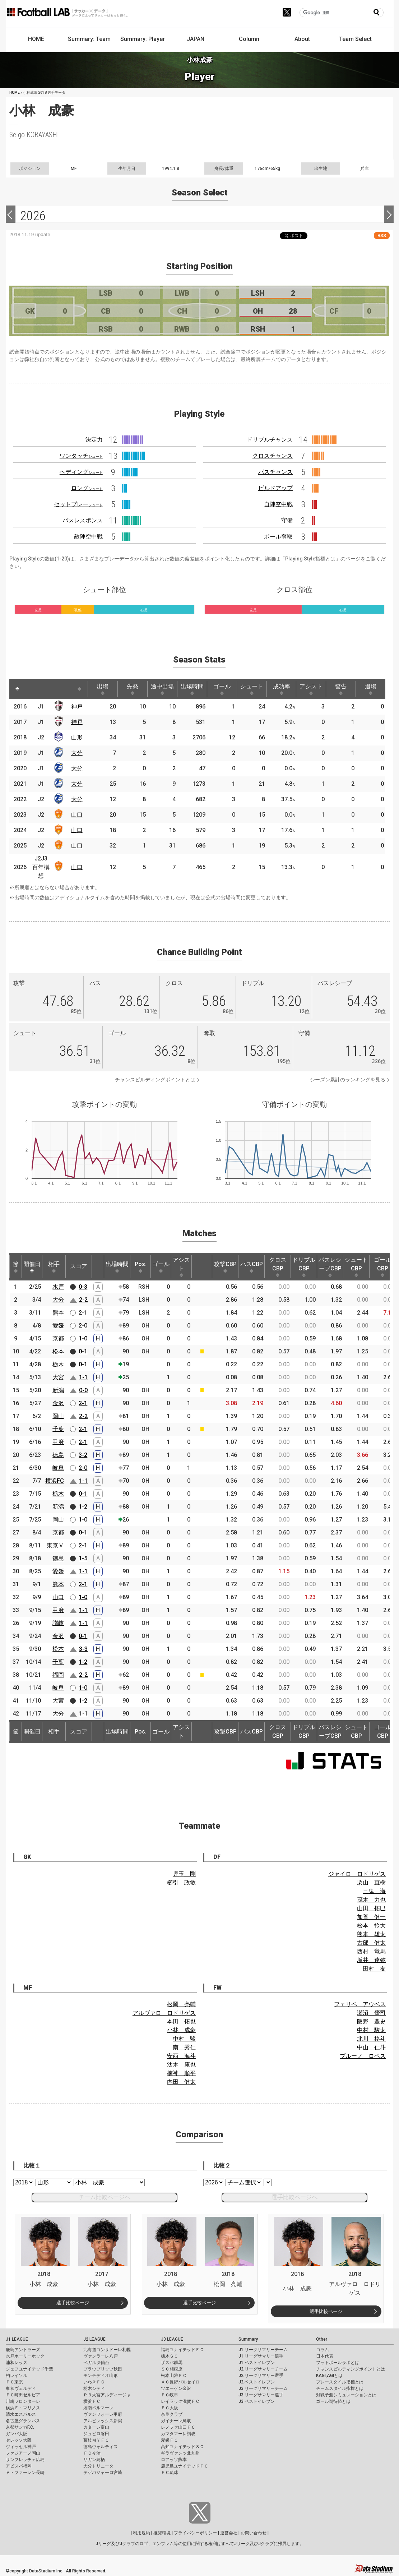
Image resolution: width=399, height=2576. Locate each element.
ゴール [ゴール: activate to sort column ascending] (222, 689)
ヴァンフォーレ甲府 (102, 2414)
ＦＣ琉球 (169, 2472)
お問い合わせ (253, 2532)
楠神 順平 (181, 2073)
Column (249, 39)
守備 (287, 520)
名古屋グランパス (23, 2420)
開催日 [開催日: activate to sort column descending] (32, 1267)
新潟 (58, 1390)
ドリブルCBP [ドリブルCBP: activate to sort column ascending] (303, 1266)
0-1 (83, 1351)
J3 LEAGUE (172, 2339)
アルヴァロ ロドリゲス (164, 2012)
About (302, 39)
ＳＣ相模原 (171, 2369)
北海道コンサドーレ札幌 (107, 2349)
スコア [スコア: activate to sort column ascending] (78, 1266)
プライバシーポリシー (195, 2532)
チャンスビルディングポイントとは (155, 1079)
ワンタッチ (81, 455)
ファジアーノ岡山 (23, 2453)
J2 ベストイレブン (256, 2382)
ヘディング (81, 471)
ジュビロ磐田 (96, 2433)
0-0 (83, 1390)
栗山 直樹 (371, 1882)
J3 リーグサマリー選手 (260, 2394)
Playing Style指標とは (310, 559)
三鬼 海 (374, 1891)
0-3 (83, 1286)
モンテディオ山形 (100, 2375)
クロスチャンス (272, 455)
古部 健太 (371, 1942)
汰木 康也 (181, 2064)
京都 (58, 1338)
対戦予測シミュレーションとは (346, 2394)
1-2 (83, 1506)
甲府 (58, 1442)
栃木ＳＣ (169, 2356)
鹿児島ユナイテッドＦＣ (184, 2466)
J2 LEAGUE (94, 2339)
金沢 (58, 1403)
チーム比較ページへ (104, 2197)
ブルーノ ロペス (363, 2056)
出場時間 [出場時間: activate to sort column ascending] (192, 689)
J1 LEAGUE (17, 2339)
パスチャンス (275, 471)
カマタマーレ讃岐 (178, 2433)
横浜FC (54, 1480)
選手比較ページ (72, 2302)
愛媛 (58, 1325)
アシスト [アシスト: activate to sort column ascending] (311, 689)
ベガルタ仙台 (96, 2362)
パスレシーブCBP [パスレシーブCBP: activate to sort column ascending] (330, 1266)
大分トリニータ (98, 2466)
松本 (58, 1351)
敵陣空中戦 (88, 536)
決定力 (94, 439)
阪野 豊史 (371, 2021)
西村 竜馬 (371, 1951)
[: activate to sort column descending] (17, 689)
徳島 (58, 1454)
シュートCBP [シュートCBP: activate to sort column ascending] (356, 1266)
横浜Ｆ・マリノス (23, 2407)
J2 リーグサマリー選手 (260, 2375)
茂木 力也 (371, 1899)
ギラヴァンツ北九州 (180, 2453)
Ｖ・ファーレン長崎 (25, 2472)
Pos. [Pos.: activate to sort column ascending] (141, 1267)
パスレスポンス (82, 520)
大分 (77, 752)
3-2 (83, 1454)
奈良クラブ (171, 2414)
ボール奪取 (278, 536)
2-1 (83, 1312)
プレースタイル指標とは (339, 2382)
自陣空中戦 (278, 504)
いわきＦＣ (94, 2382)
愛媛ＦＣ (169, 2440)
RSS (381, 235)
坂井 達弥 (371, 1960)
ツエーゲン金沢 (176, 2388)
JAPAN (195, 39)
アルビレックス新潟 (102, 2420)
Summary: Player (142, 39)
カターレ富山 (96, 2427)
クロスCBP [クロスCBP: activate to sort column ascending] (277, 1266)
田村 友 (374, 1968)
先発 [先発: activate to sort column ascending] (132, 689)
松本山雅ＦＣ (174, 2375)
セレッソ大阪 (19, 2440)
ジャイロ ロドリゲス (357, 1873)
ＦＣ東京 (14, 2382)
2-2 (83, 1299)
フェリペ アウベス (360, 2004)
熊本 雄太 (371, 1934)
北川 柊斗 (371, 2038)
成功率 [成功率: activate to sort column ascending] (281, 689)
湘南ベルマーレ (98, 2407)
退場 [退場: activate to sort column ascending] (370, 689)
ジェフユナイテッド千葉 (29, 2369)
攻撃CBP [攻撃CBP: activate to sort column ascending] (225, 1267)
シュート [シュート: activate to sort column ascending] (251, 689)
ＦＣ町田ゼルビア (23, 2394)
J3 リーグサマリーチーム (263, 2388)
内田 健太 (181, 2081)
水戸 (58, 1286)
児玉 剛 (184, 1873)
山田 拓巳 (371, 1908)
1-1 (83, 1377)
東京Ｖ (55, 1545)
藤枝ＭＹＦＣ (96, 2440)
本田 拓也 (181, 2021)
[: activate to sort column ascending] (33, 689)
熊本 (58, 1312)
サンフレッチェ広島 (25, 2459)
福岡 (58, 1674)
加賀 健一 (371, 1916)
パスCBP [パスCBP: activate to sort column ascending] (251, 1267)
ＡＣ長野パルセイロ (180, 2382)
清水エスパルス (21, 2414)
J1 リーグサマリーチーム (263, 2349)
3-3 (83, 1648)
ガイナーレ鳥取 (176, 2420)
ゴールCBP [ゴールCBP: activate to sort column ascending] (382, 1266)
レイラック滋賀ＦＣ (180, 2401)
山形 (77, 737)
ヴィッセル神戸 (21, 2446)
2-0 (83, 1325)
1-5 (83, 1558)
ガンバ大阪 (16, 2433)
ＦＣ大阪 (169, 2407)
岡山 (58, 1416)
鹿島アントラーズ (23, 2349)
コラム (322, 2349)
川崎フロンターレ (23, 2401)
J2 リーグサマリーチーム (263, 2369)
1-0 (83, 1338)
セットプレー (78, 504)
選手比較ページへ (294, 2197)
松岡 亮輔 (181, 2004)
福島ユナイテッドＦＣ (182, 2349)
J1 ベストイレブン (256, 2362)
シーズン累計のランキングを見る (347, 1079)
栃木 (58, 1364)
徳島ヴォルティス (100, 2446)
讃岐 (58, 1623)
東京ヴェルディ (21, 2388)
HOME (36, 39)
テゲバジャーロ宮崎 (102, 2472)
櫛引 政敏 (181, 1882)
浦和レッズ (16, 2362)
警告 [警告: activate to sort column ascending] (341, 689)
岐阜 (58, 1467)
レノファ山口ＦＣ (178, 2427)
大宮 (58, 1377)
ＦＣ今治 (92, 2453)
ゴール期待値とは (333, 2401)
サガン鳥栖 (94, 2459)
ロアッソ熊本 (174, 2459)
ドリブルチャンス (270, 439)
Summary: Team (89, 39)
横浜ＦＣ (92, 2401)
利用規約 (141, 2532)
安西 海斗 (181, 2056)
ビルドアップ (275, 488)
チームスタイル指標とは (339, 2388)
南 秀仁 (184, 2047)
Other (321, 2339)
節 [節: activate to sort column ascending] (16, 1267)
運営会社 (228, 2532)
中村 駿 (184, 2038)
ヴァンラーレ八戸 (100, 2356)
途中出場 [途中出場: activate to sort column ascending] (162, 689)
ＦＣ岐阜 (169, 2394)
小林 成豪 (181, 2030)
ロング (87, 488)
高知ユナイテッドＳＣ (182, 2446)
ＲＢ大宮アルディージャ (107, 2394)
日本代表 (324, 2356)
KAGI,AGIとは (329, 2375)
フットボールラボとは (337, 2362)
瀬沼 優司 (371, 2012)
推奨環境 (162, 2532)
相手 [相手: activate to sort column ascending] (54, 1267)
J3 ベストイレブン (256, 2401)
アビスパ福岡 (19, 2466)
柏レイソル (16, 2375)
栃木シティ (94, 2388)
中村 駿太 (371, 2030)
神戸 (77, 706)
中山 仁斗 (371, 2047)
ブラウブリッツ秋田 (102, 2369)
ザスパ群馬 (171, 2362)
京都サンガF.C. (20, 2427)
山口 (77, 814)
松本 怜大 (371, 1925)
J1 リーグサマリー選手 (260, 2356)
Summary (248, 2339)
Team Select (355, 39)
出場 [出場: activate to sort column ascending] (102, 689)
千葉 (58, 1429)
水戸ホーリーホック (25, 2356)
